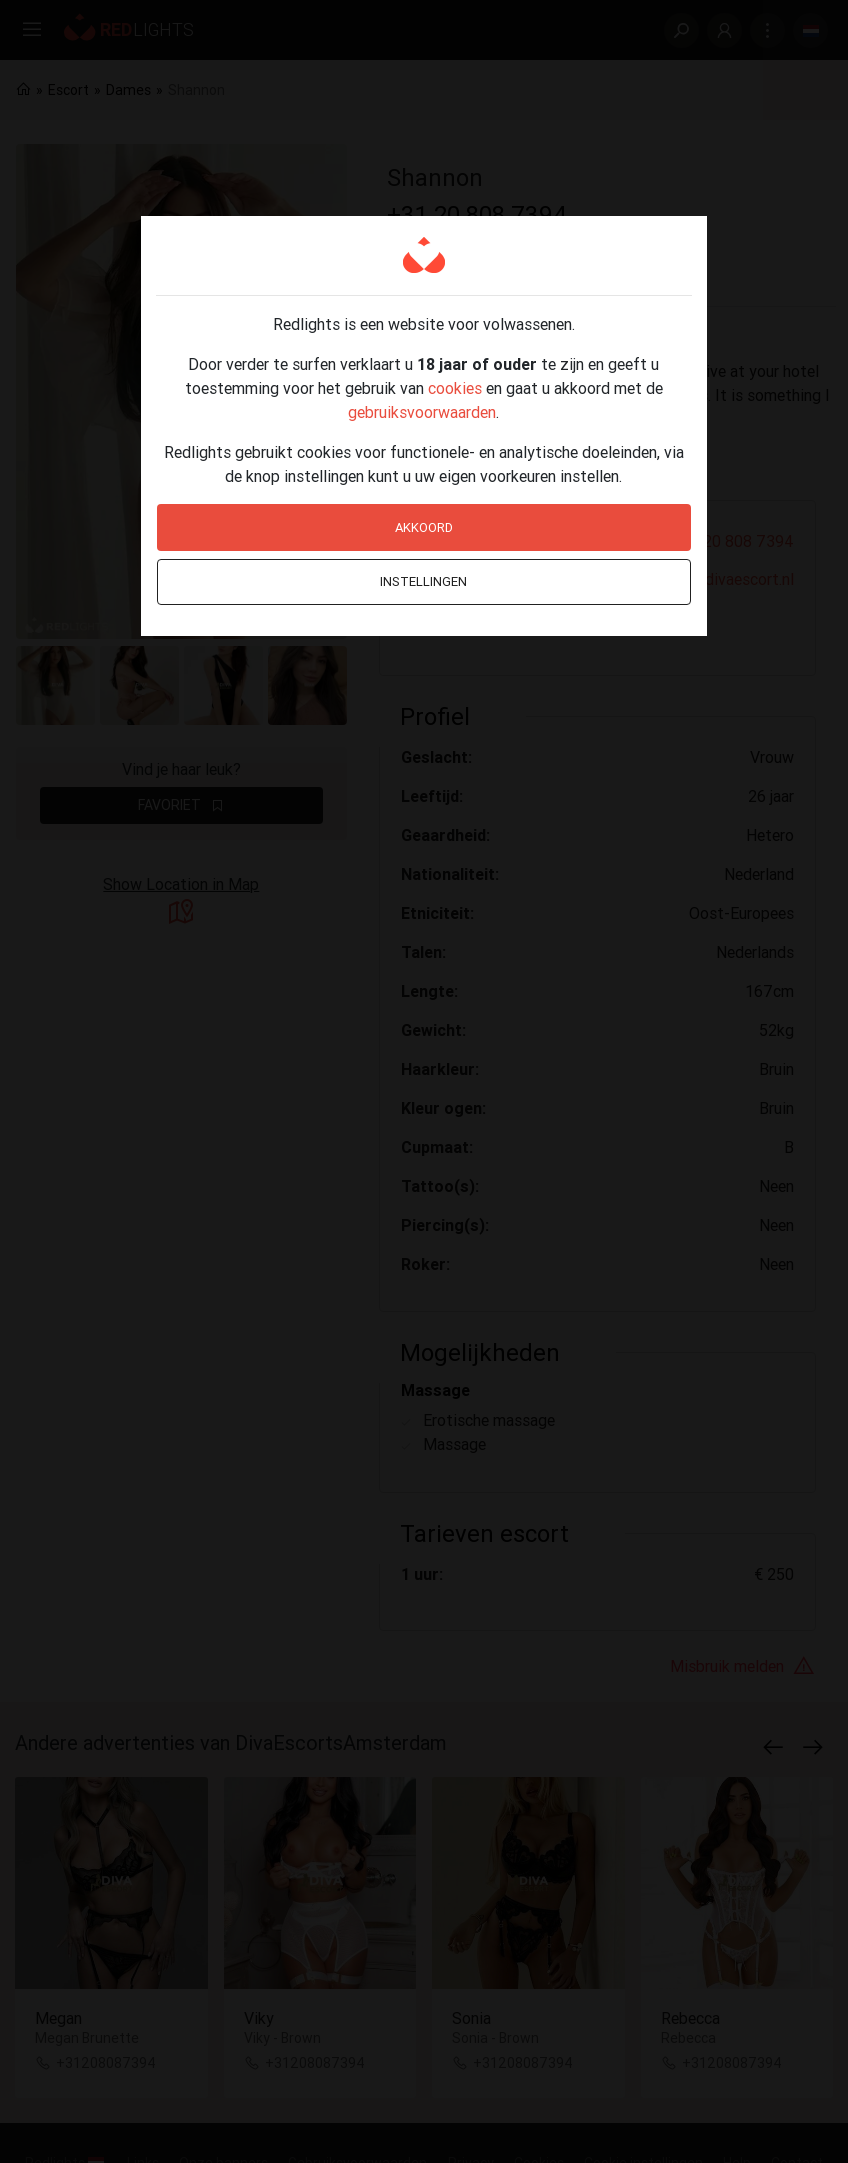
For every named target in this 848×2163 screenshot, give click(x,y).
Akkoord (424, 527)
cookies (455, 388)
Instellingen (423, 581)
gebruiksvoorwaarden (422, 412)
